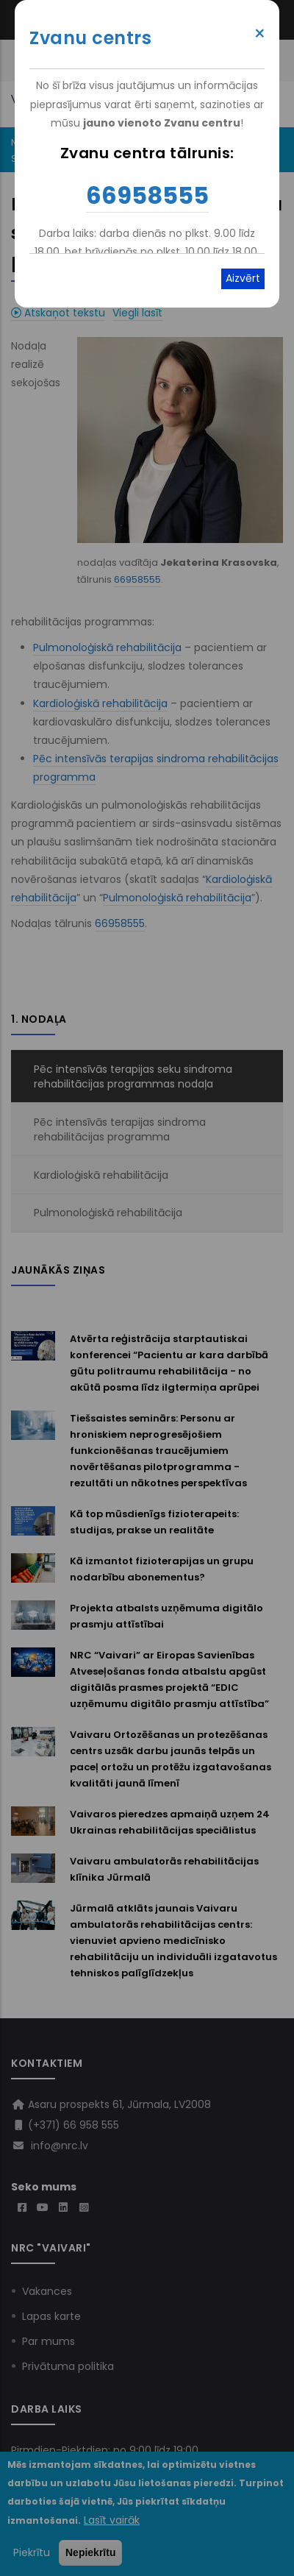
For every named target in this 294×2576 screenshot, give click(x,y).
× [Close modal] (260, 34)
